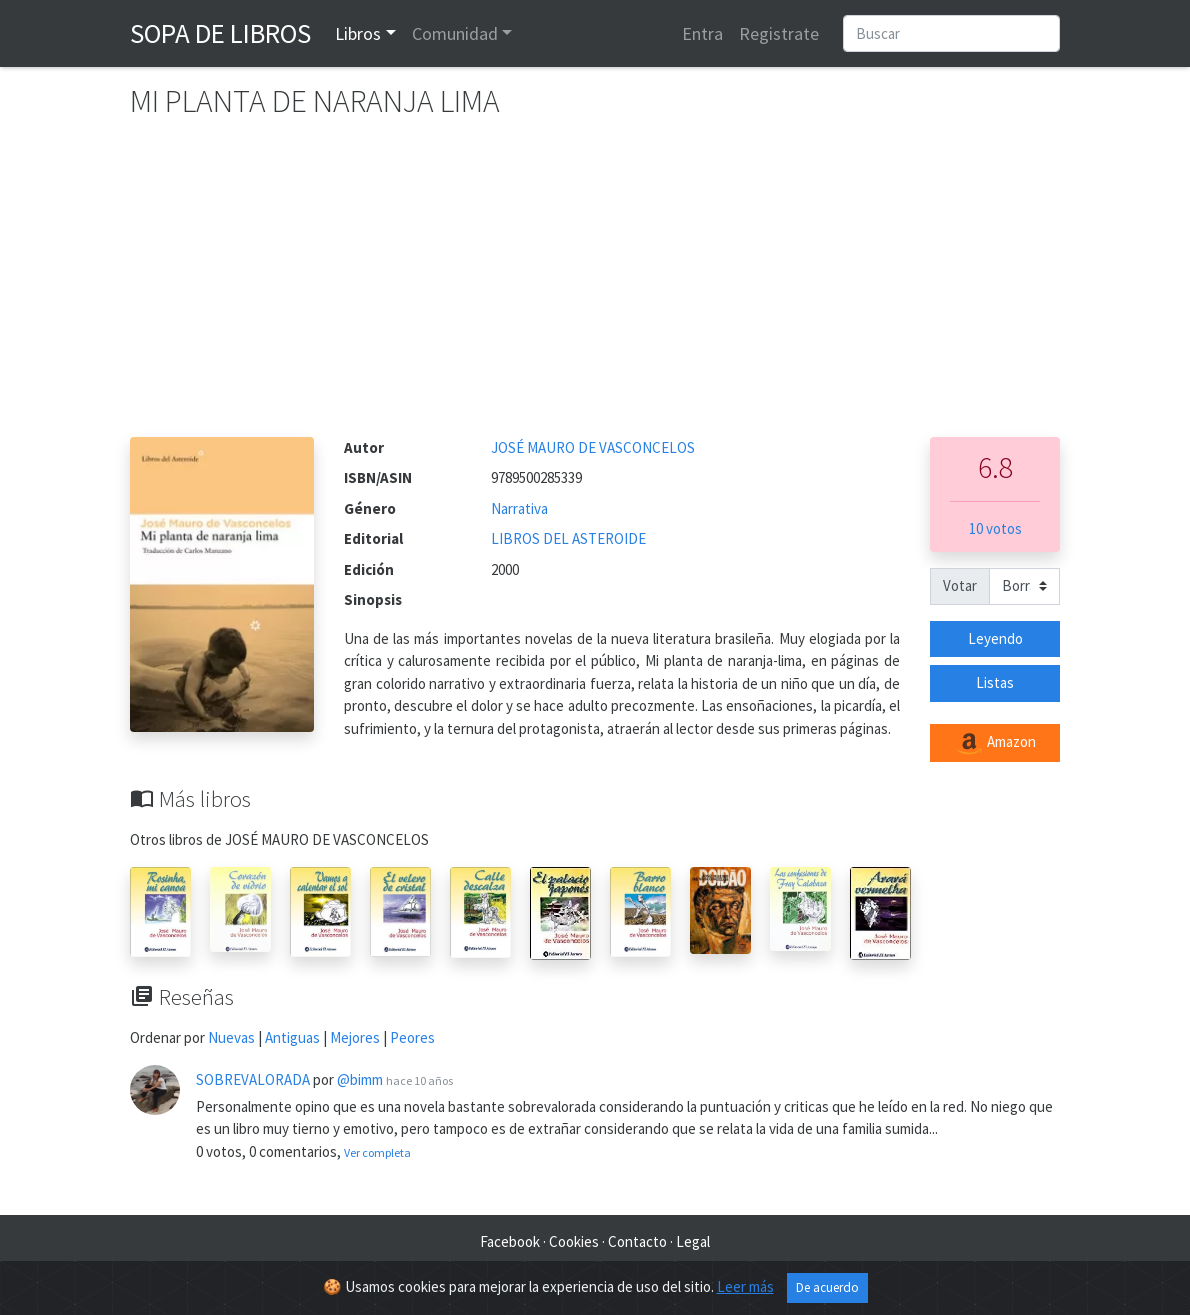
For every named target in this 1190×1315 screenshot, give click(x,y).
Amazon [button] (995, 743)
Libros (358, 33)
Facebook (510, 1241)
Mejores (355, 1037)
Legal (693, 1241)
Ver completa (377, 1152)
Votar (960, 585)
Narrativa (519, 508)
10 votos (995, 528)
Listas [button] (995, 682)
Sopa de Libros (220, 33)
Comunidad (455, 33)
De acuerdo (827, 1287)
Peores (412, 1037)
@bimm (360, 1079)
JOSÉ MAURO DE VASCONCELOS (593, 447)
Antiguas (292, 1037)
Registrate (779, 33)
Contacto (637, 1241)
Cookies (574, 1241)
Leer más (745, 1286)
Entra (702, 33)
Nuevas (231, 1037)
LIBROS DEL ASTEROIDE (568, 538)
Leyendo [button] (995, 638)
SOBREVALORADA (253, 1079)
